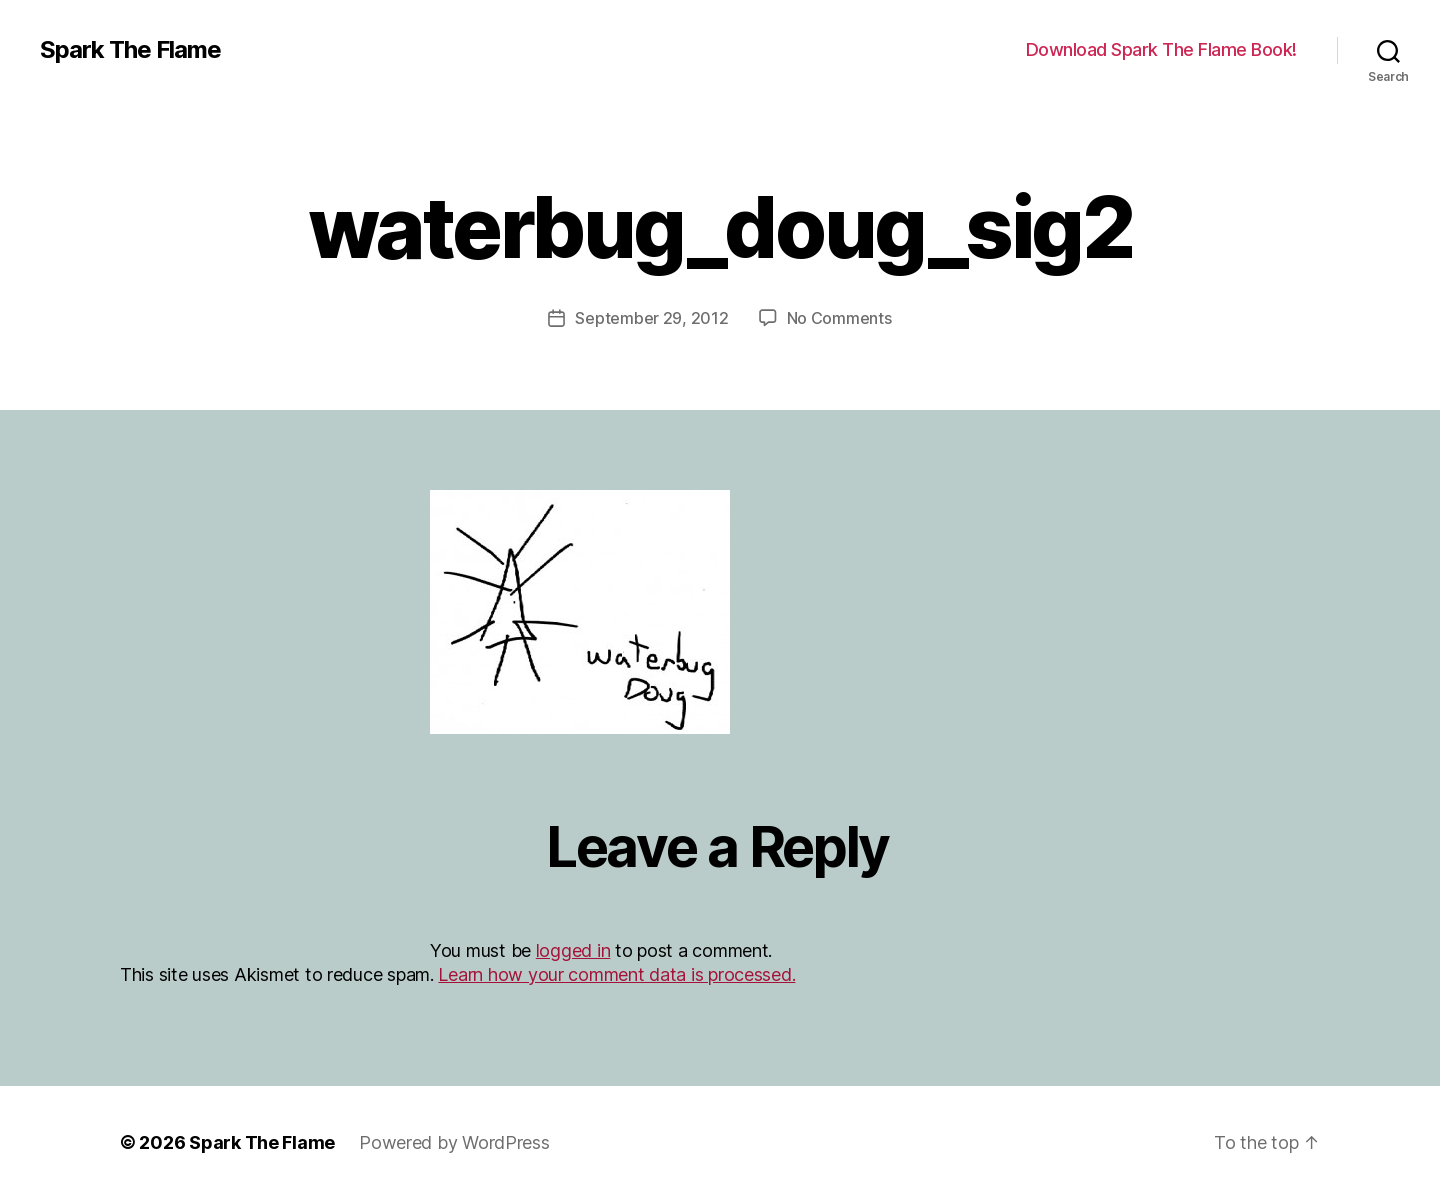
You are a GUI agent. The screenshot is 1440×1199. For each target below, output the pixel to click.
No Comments (839, 318)
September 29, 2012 (651, 318)
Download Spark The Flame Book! (1161, 49)
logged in (573, 950)
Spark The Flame (130, 50)
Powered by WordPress (454, 1142)
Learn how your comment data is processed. (616, 974)
